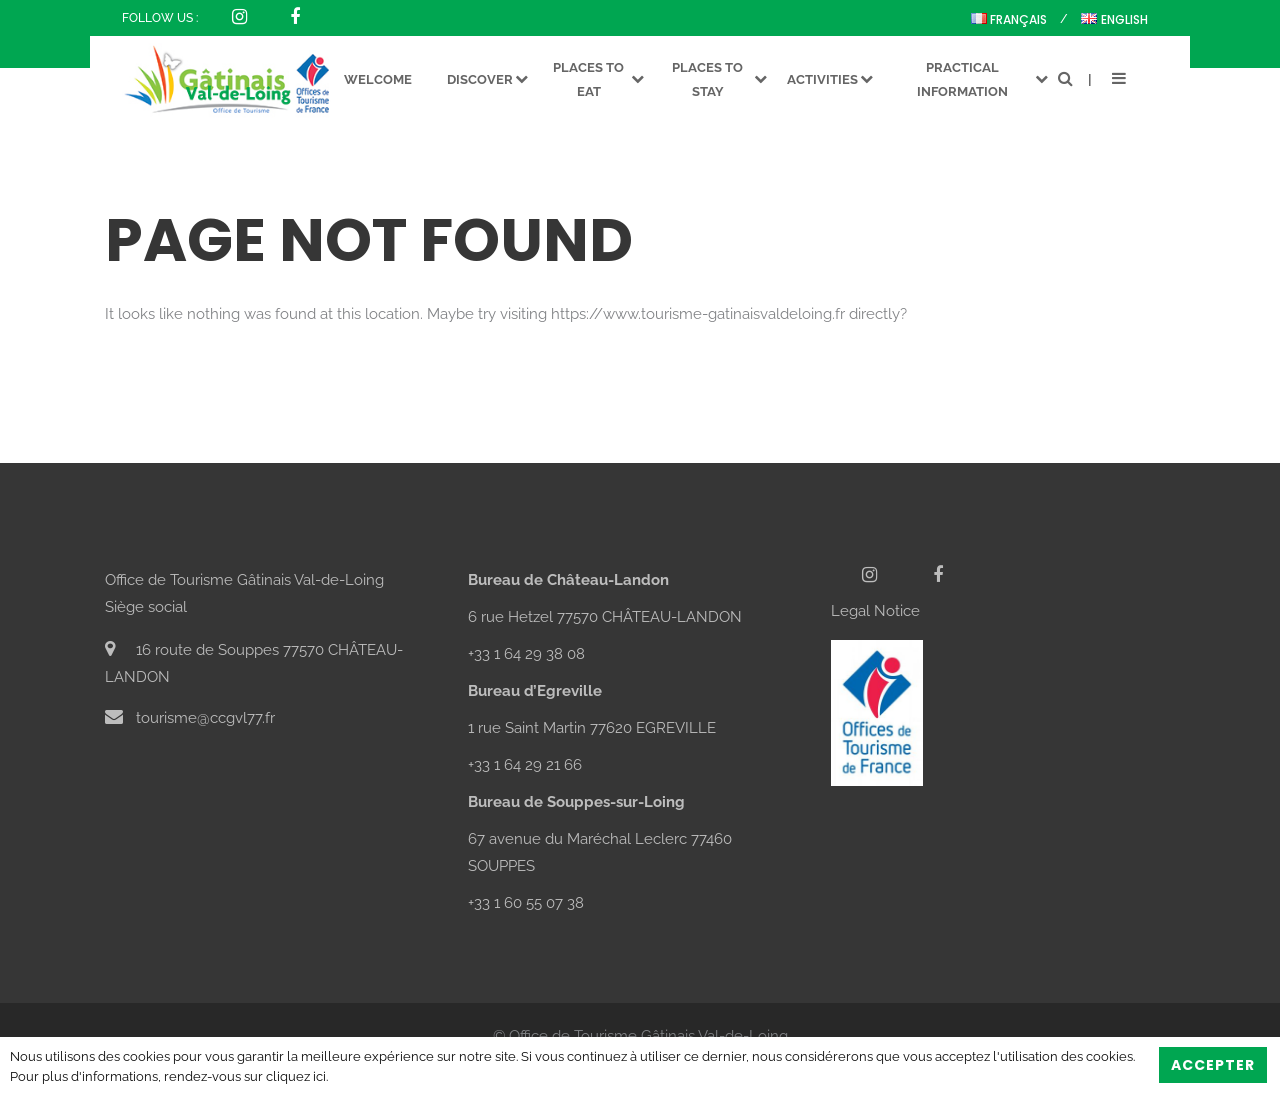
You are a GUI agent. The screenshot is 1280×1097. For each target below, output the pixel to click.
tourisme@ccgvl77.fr (190, 718)
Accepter (1213, 1065)
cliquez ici (296, 1076)
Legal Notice (875, 611)
